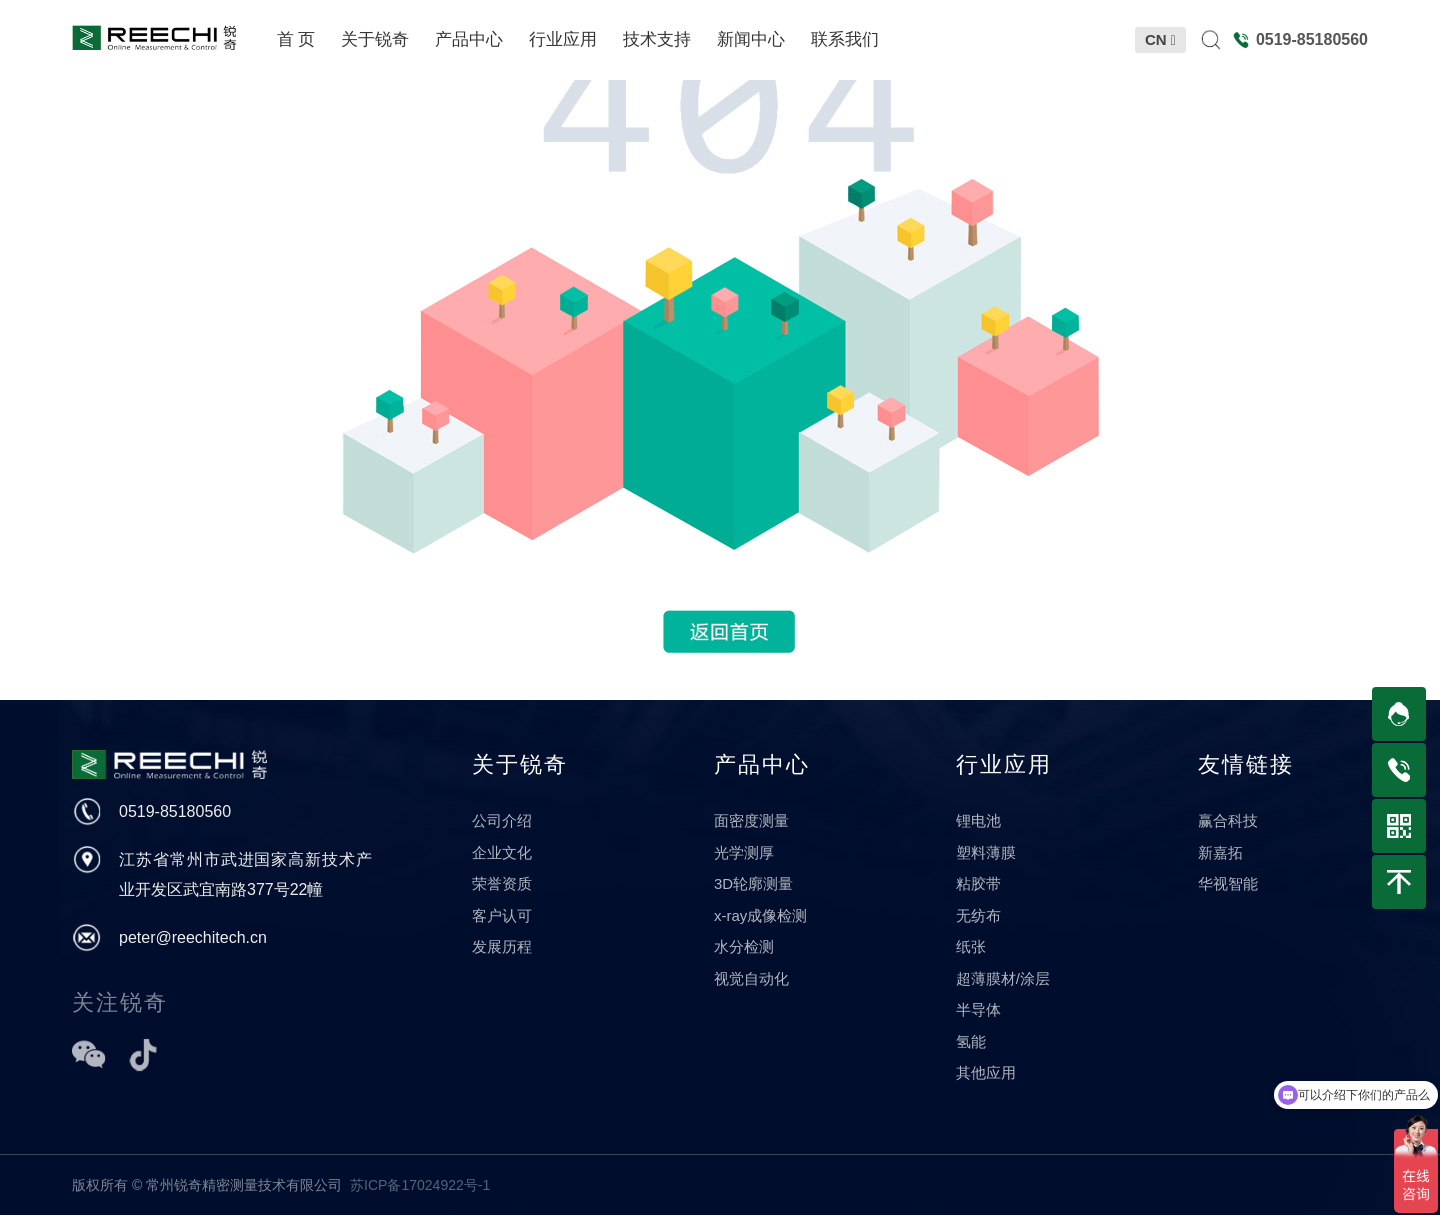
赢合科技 (1228, 820)
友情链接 (1246, 764)
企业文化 (502, 852)
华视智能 (1228, 883)
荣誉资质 (502, 883)
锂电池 (978, 820)
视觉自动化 (751, 978)
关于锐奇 (520, 764)
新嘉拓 (1220, 852)
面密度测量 (751, 820)
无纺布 (978, 915)
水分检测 (744, 946)
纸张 (971, 946)
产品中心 (762, 764)
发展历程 (502, 946)
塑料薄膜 (986, 852)
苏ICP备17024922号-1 (420, 1185)
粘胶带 (978, 883)
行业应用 (1004, 764)
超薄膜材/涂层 (1003, 978)
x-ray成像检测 (760, 915)
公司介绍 (502, 820)
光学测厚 (744, 852)
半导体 (978, 1009)
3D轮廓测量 (753, 883)
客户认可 (502, 915)
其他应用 (986, 1072)
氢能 (971, 1041)
